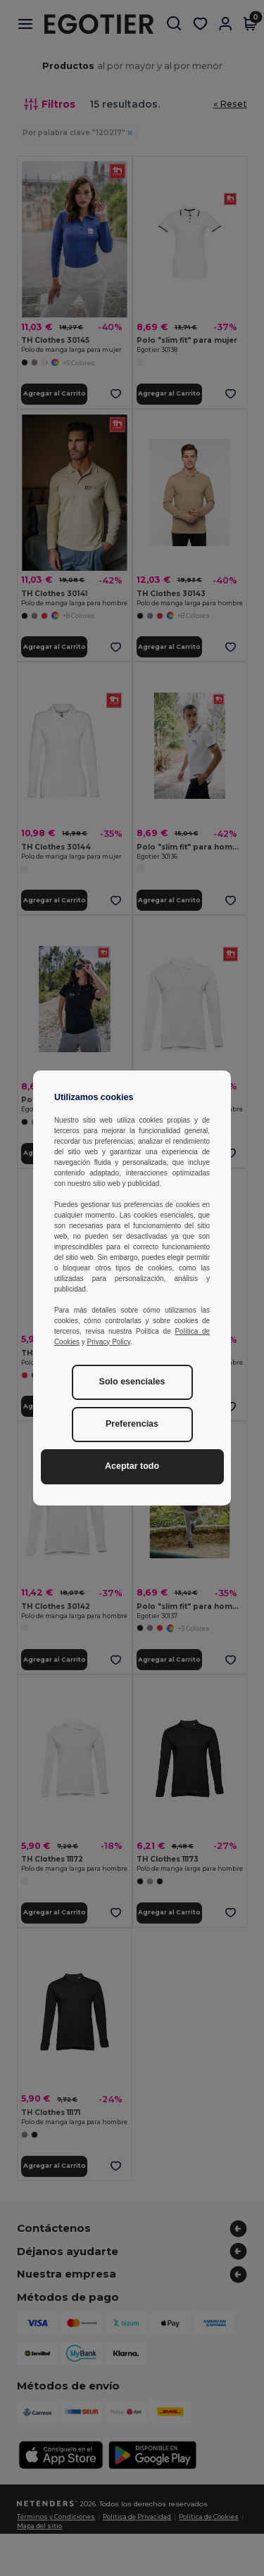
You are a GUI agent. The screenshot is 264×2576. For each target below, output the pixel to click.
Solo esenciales (132, 1382)
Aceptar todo (132, 1466)
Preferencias (132, 1424)
